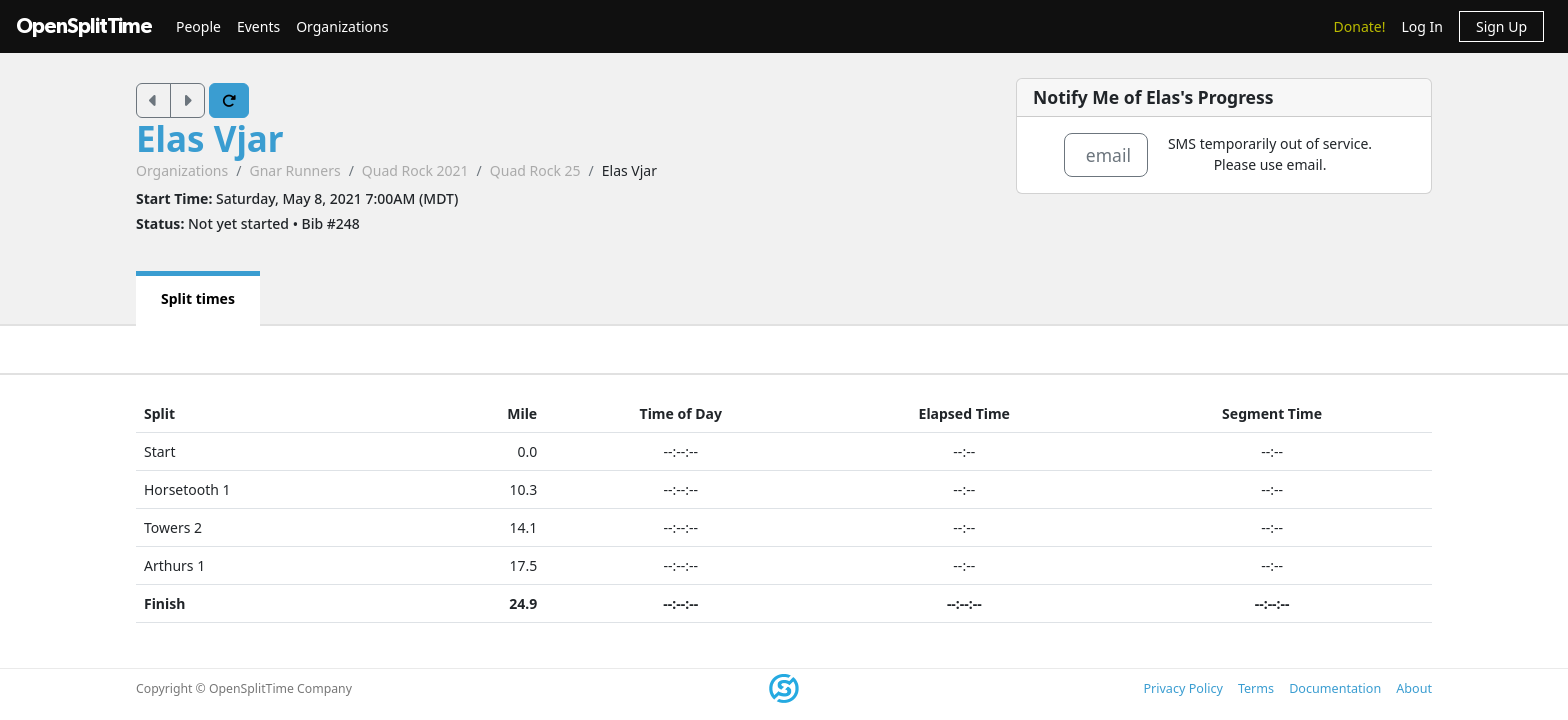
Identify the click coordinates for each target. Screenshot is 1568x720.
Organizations (342, 26)
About (1414, 688)
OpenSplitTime (84, 26)
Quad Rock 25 (535, 170)
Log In (1421, 26)
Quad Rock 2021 (415, 170)
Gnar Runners (294, 170)
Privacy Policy (1182, 688)
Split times (198, 298)
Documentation (1335, 688)
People (198, 26)
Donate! (1360, 26)
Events (258, 26)
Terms (1256, 688)
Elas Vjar (209, 138)
